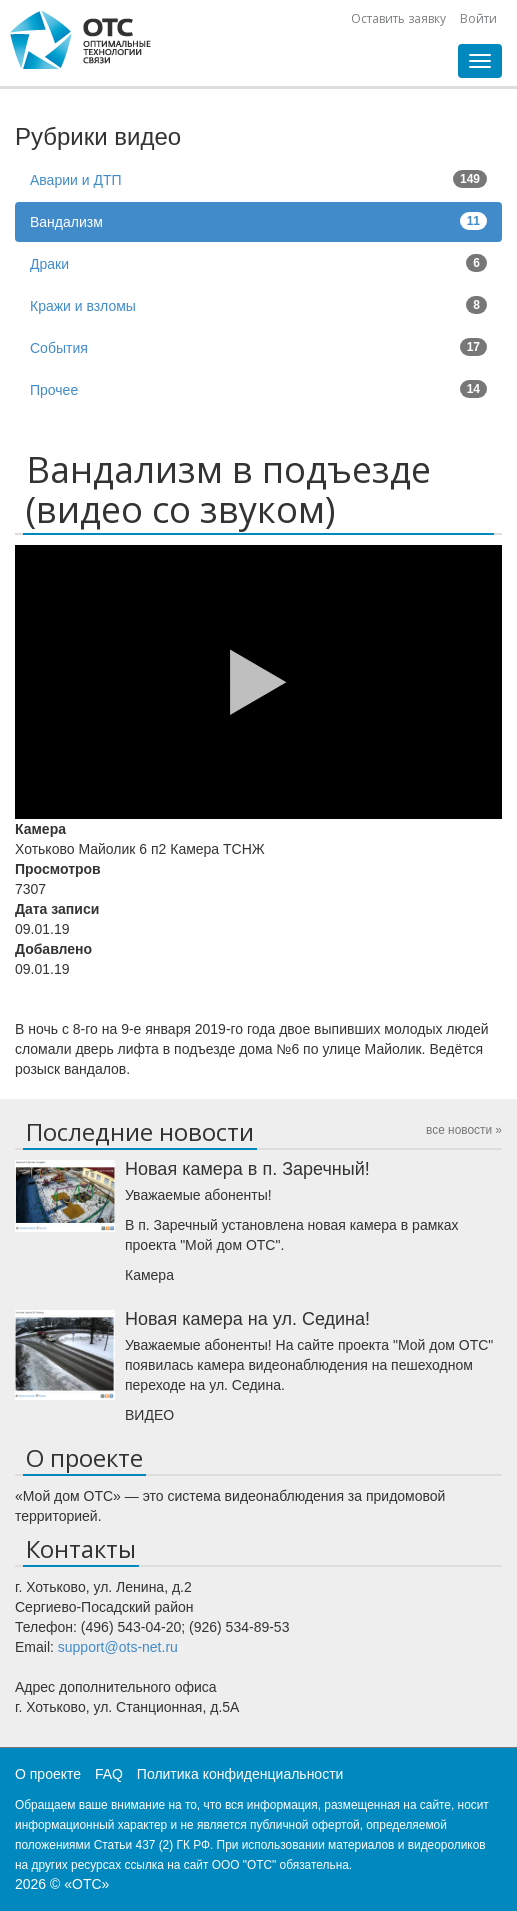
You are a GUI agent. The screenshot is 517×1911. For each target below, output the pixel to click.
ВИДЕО (149, 1415)
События (258, 347)
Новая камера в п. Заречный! (247, 1169)
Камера (149, 1275)
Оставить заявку (398, 18)
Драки (258, 263)
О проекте (48, 1774)
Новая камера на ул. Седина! (247, 1319)
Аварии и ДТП (258, 179)
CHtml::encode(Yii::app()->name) (81, 40)
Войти (478, 18)
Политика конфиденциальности (240, 1774)
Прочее (258, 389)
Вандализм (258, 221)
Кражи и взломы (258, 305)
